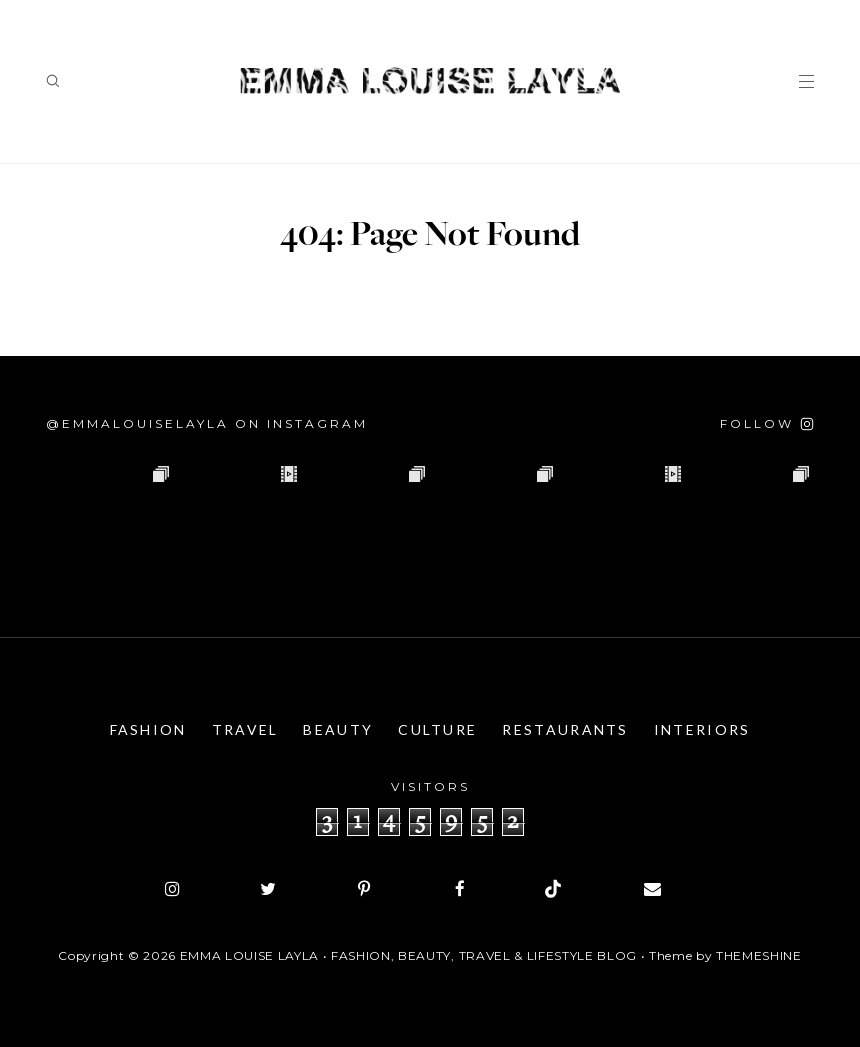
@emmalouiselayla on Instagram (207, 423)
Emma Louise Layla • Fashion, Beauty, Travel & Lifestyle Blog (408, 955)
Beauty (338, 729)
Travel (245, 729)
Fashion (148, 729)
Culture (437, 729)
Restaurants (565, 729)
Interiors (702, 729)
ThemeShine (759, 955)
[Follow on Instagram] (767, 423)
